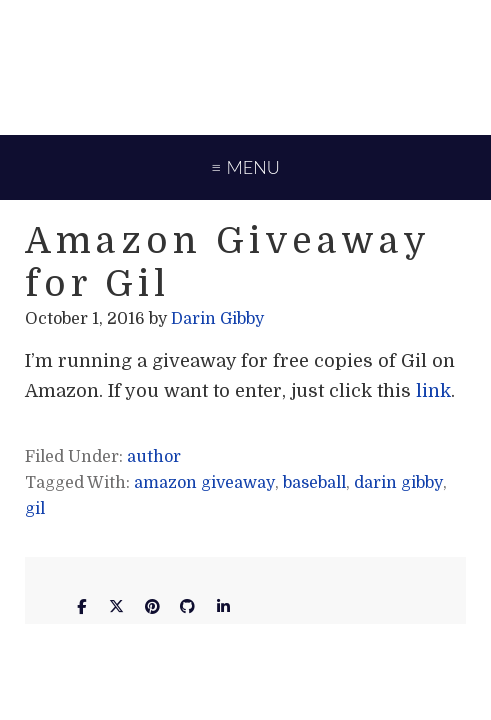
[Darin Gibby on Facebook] (81, 607)
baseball (314, 483)
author (154, 457)
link (433, 391)
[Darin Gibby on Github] (188, 607)
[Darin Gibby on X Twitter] (117, 607)
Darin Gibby (245, 65)
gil (35, 509)
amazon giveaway (204, 483)
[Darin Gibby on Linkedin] (223, 607)
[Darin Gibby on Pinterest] (152, 607)
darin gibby (398, 483)
